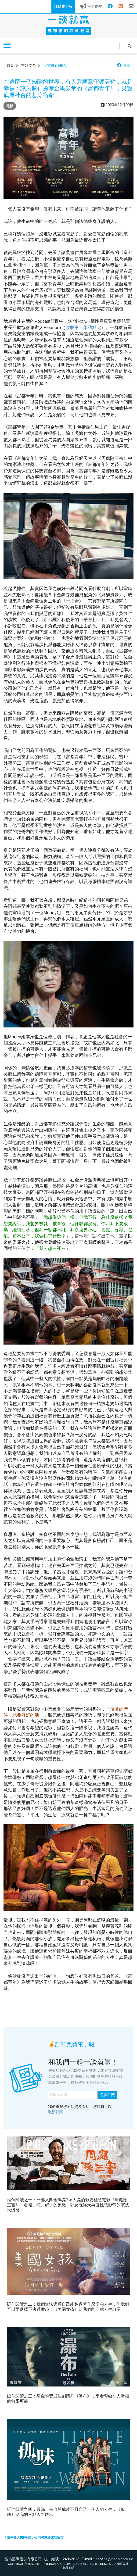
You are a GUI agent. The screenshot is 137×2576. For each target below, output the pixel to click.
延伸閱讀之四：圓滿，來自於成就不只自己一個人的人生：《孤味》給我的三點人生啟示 (66, 2512)
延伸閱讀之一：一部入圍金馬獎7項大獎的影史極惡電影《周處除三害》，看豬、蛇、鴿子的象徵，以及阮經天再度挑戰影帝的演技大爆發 (68, 2204)
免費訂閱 (107, 2095)
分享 (123, 65)
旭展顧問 (68, 2567)
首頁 (10, 66)
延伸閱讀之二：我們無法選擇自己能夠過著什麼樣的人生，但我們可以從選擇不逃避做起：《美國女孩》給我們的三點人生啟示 (68, 2307)
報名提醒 (91, 6)
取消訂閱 (55, 2112)
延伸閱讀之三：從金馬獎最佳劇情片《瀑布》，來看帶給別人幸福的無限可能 (68, 2399)
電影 (9, 106)
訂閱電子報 (63, 6)
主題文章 (28, 66)
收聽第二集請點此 (83, 327)
